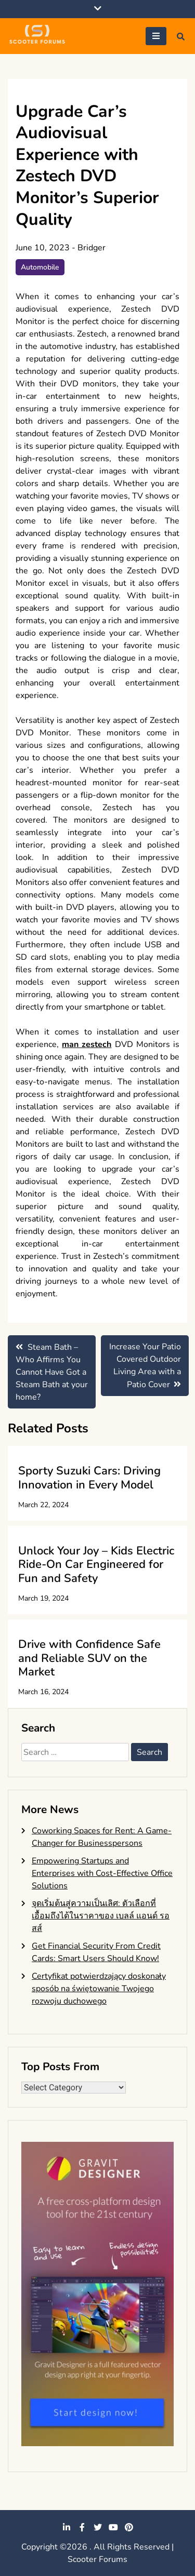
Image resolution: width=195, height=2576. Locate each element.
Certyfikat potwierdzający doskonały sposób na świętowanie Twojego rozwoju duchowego (99, 1988)
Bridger (91, 247)
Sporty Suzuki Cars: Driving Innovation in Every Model (89, 1477)
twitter (98, 2527)
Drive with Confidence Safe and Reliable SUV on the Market (89, 1658)
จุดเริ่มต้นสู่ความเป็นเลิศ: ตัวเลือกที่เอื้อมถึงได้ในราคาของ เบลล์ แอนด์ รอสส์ (101, 1916)
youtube (113, 2527)
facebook (82, 2527)
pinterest (129, 2527)
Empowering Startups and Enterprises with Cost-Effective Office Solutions (102, 1873)
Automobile (40, 267)
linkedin (66, 2527)
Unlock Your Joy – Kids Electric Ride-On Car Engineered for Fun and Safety (96, 1564)
